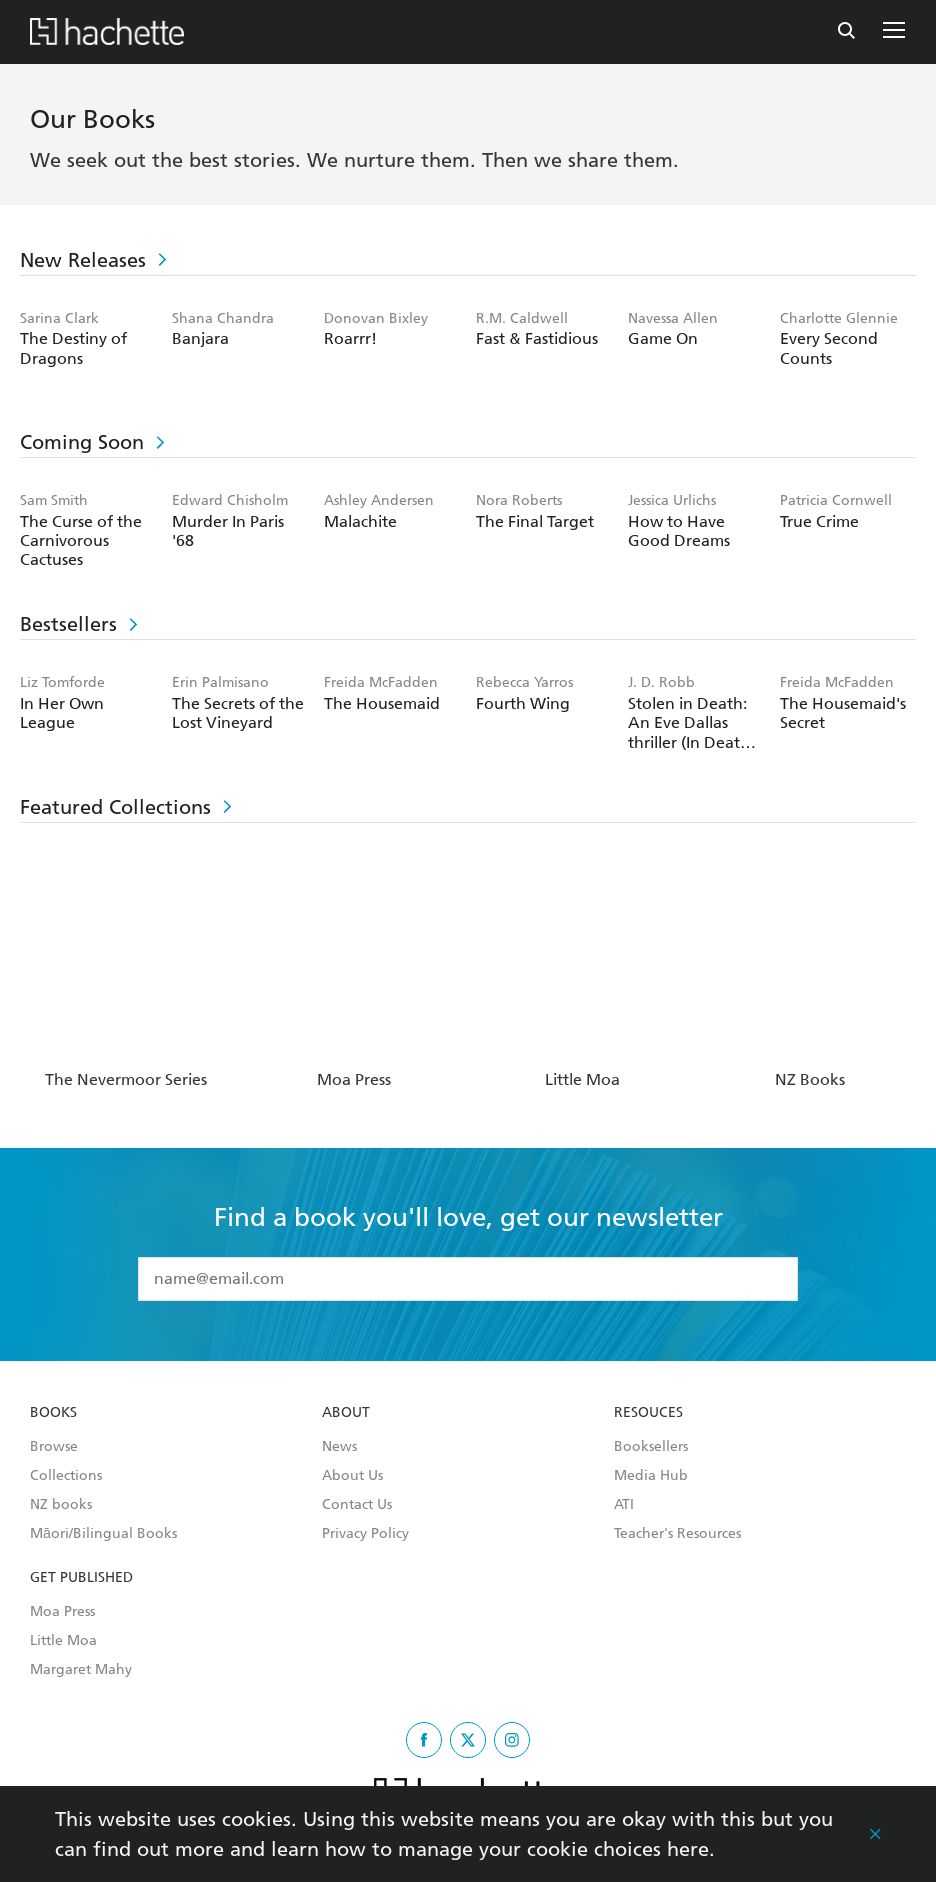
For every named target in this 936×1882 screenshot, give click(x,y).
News (339, 1447)
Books (53, 1413)
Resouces (648, 1413)
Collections (66, 1476)
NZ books (61, 1505)
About (346, 1413)
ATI (624, 1505)
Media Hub (651, 1476)
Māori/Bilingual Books (103, 1534)
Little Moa (63, 1641)
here (688, 1849)
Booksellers (651, 1447)
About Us (352, 1476)
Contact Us (357, 1505)
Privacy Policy (365, 1534)
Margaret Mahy (81, 1670)
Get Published (81, 1578)
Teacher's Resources (677, 1534)
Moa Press (62, 1612)
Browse (54, 1447)
